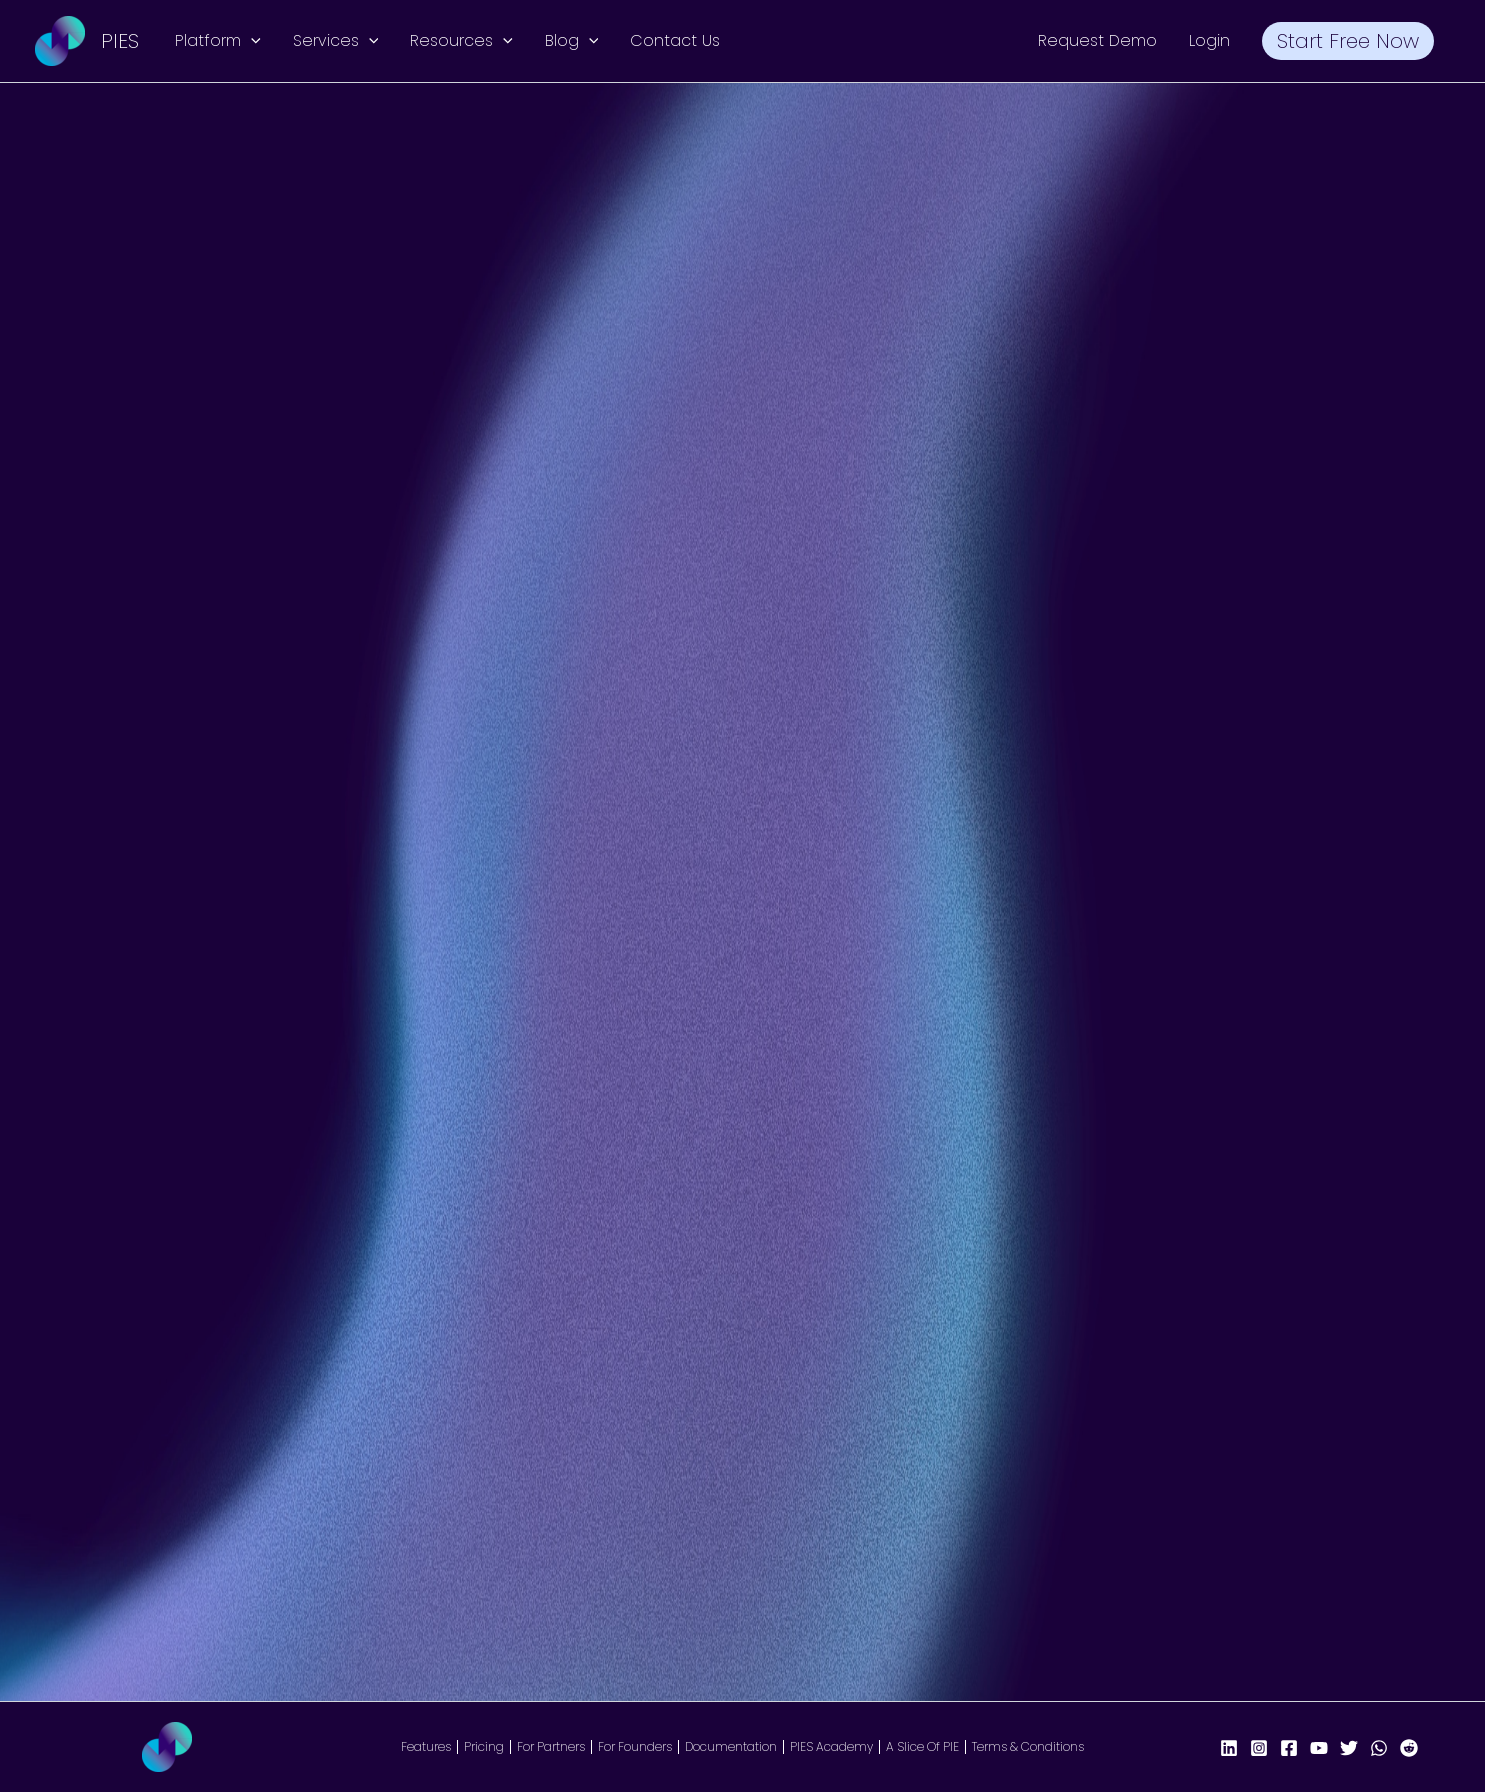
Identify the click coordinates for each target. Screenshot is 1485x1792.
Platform (218, 41)
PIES (120, 41)
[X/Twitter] (1349, 1748)
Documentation (731, 1747)
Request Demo (1097, 40)
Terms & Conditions (1028, 1747)
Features (426, 1747)
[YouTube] (1319, 1748)
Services (336, 41)
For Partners (551, 1747)
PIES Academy (831, 1747)
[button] (251, 41)
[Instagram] (1259, 1748)
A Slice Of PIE (922, 1747)
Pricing (484, 1747)
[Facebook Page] (1289, 1748)
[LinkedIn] (1229, 1748)
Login (1209, 40)
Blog (572, 41)
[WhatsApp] (1379, 1748)
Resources (461, 41)
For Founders (635, 1747)
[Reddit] (1409, 1748)
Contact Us (675, 40)
